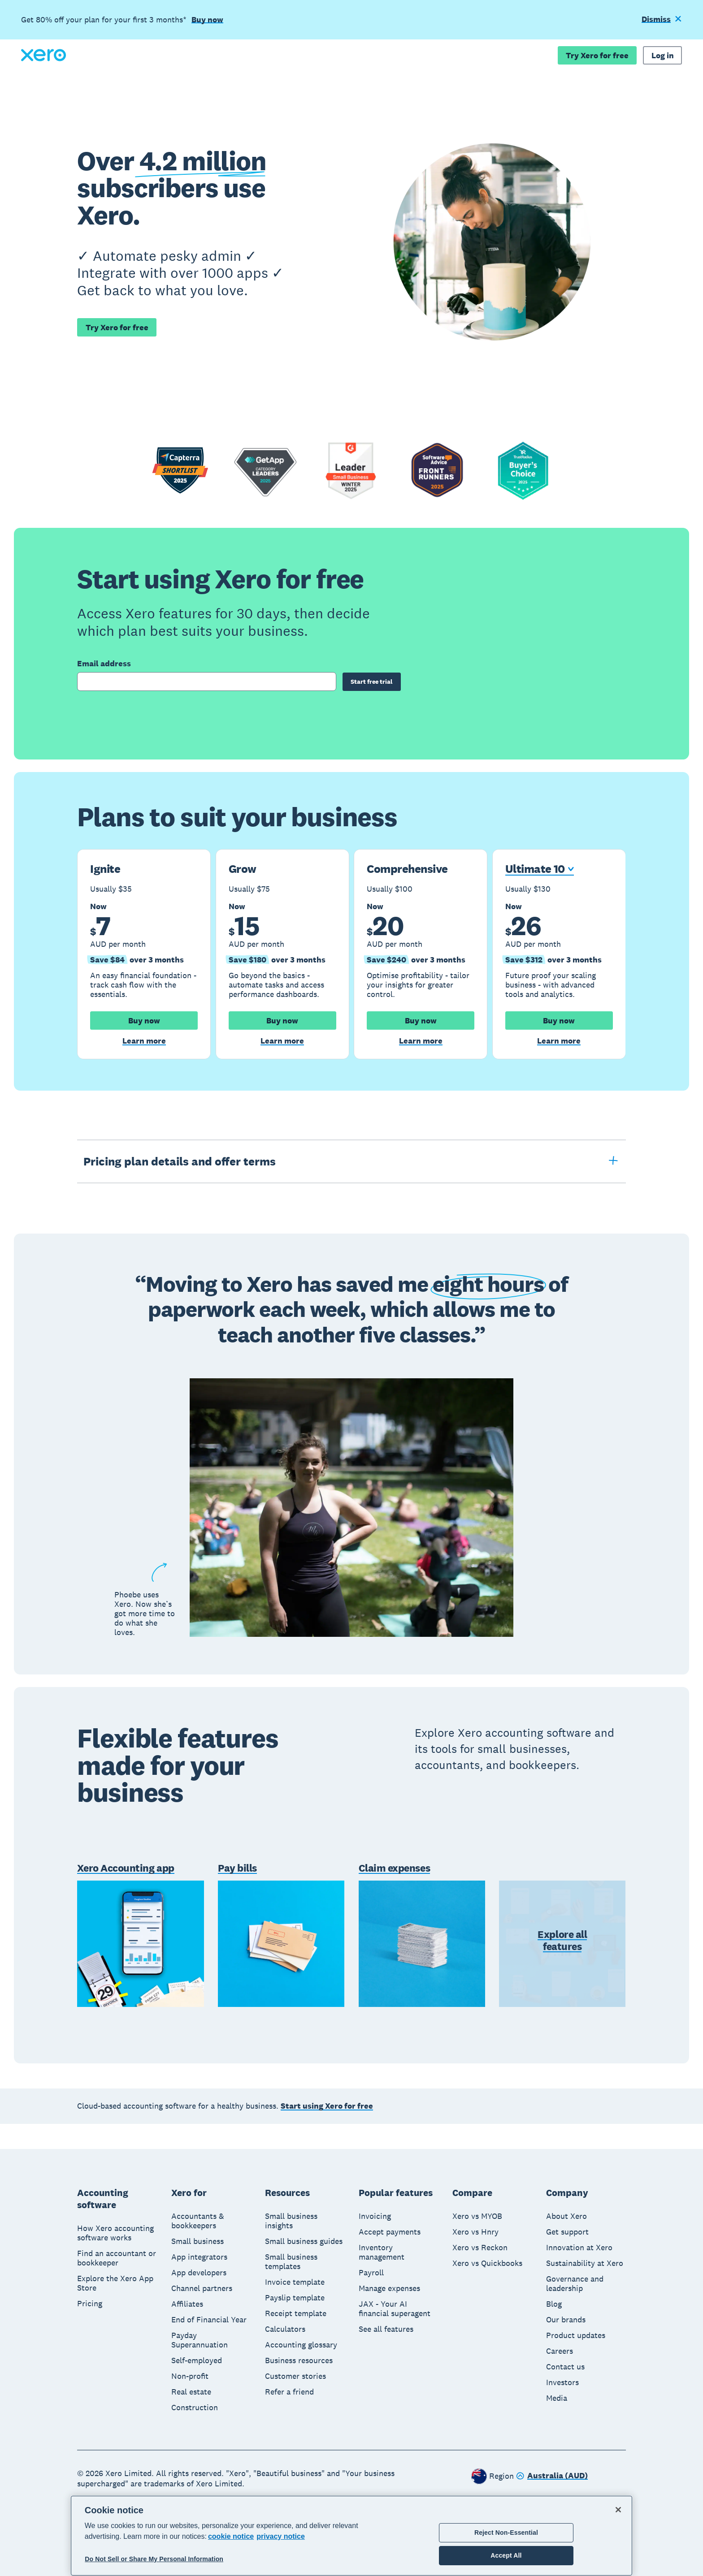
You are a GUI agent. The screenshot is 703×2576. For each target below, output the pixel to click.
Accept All (505, 2555)
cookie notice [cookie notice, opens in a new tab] (231, 2536)
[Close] (618, 2510)
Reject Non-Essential (506, 2532)
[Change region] (552, 2476)
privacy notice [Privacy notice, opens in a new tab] (280, 2536)
